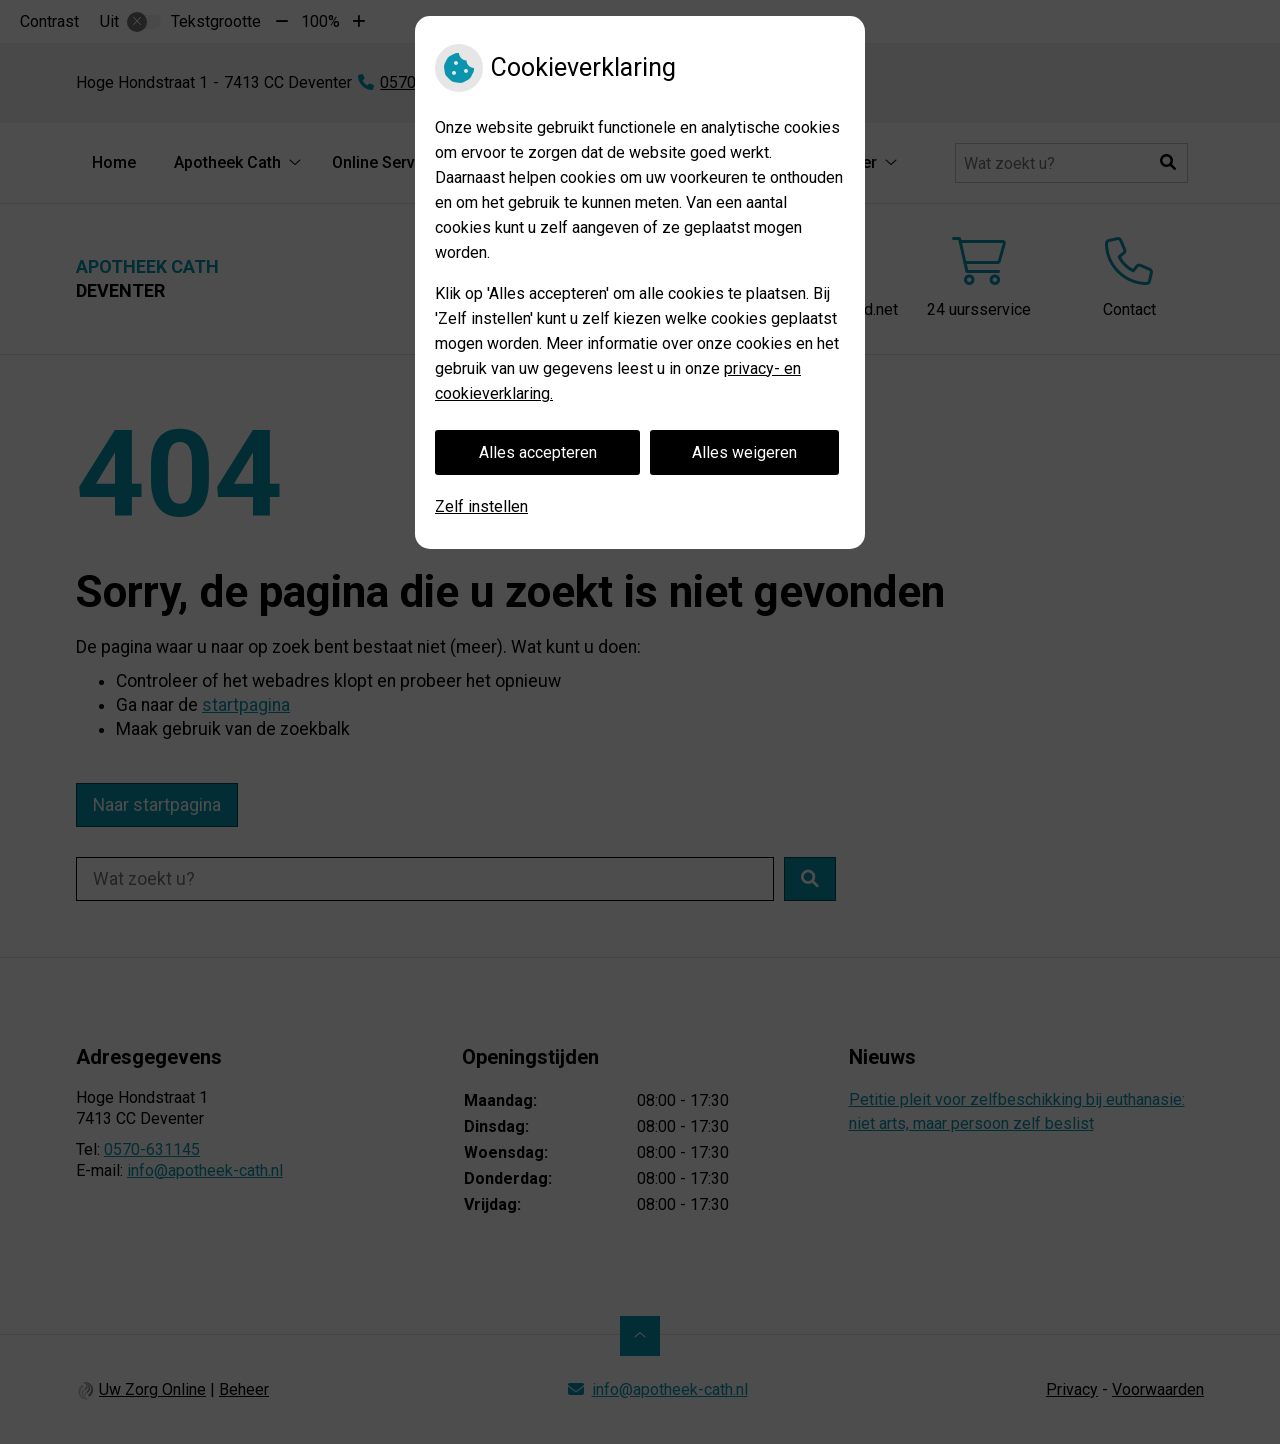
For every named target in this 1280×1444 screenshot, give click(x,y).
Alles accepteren (538, 452)
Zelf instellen (481, 506)
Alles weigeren (744, 452)
